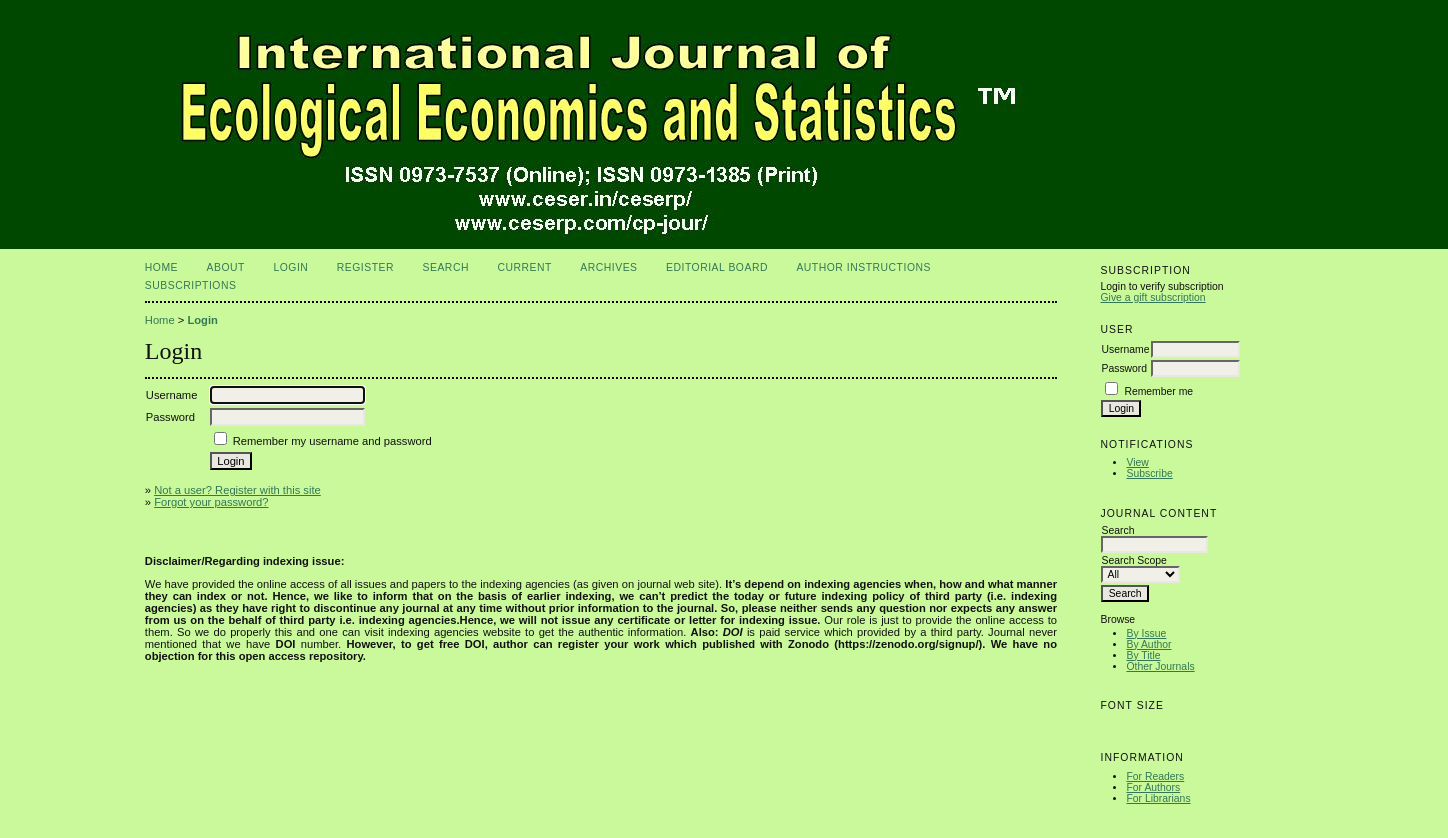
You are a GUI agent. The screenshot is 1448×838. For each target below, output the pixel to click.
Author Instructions (863, 267)
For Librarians (1158, 798)
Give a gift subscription (1152, 297)
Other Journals (1160, 666)
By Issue (1146, 633)
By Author (1148, 644)
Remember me (1158, 391)
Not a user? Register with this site (237, 490)
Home (161, 267)
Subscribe (1149, 473)
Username (1125, 349)
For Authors (1153, 787)
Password (1124, 368)
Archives (608, 267)
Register (365, 267)
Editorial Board (717, 267)
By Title (1143, 655)
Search (446, 267)
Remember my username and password (332, 441)
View (1137, 462)
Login (290, 267)
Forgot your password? (211, 502)
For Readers (1155, 776)
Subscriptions (191, 285)
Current (524, 267)
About (226, 267)
